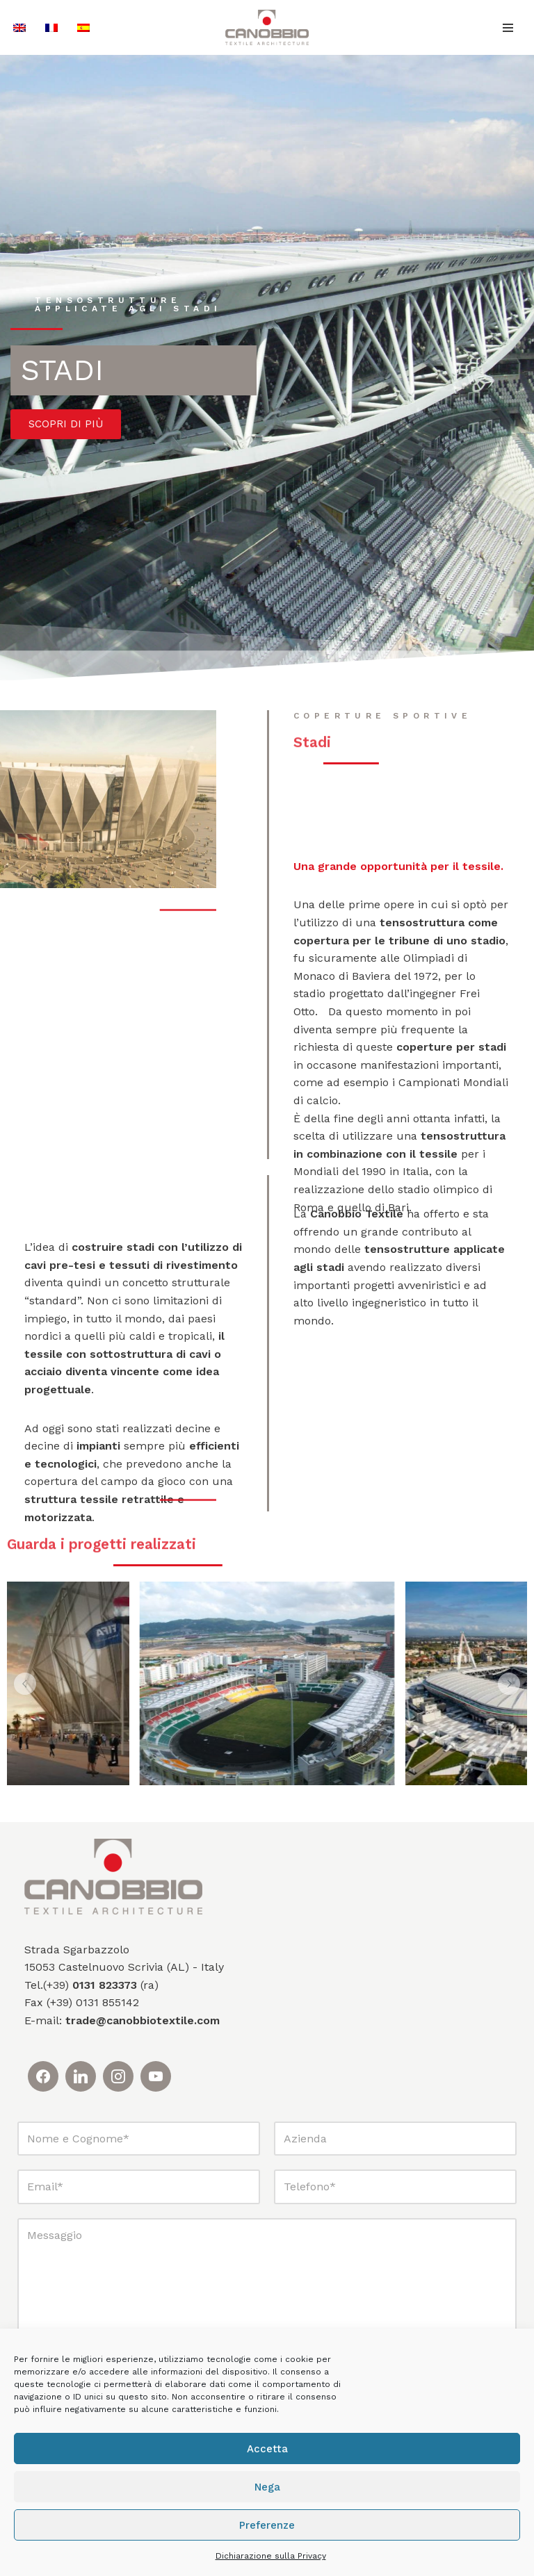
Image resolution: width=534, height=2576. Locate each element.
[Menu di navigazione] (508, 28)
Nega (267, 2487)
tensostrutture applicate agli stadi (128, 306)
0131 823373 (104, 1985)
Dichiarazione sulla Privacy (271, 2556)
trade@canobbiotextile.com (142, 2020)
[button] (25, 1684)
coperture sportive (382, 721)
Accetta (267, 2449)
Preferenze (267, 2525)
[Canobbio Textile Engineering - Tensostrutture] (267, 27)
